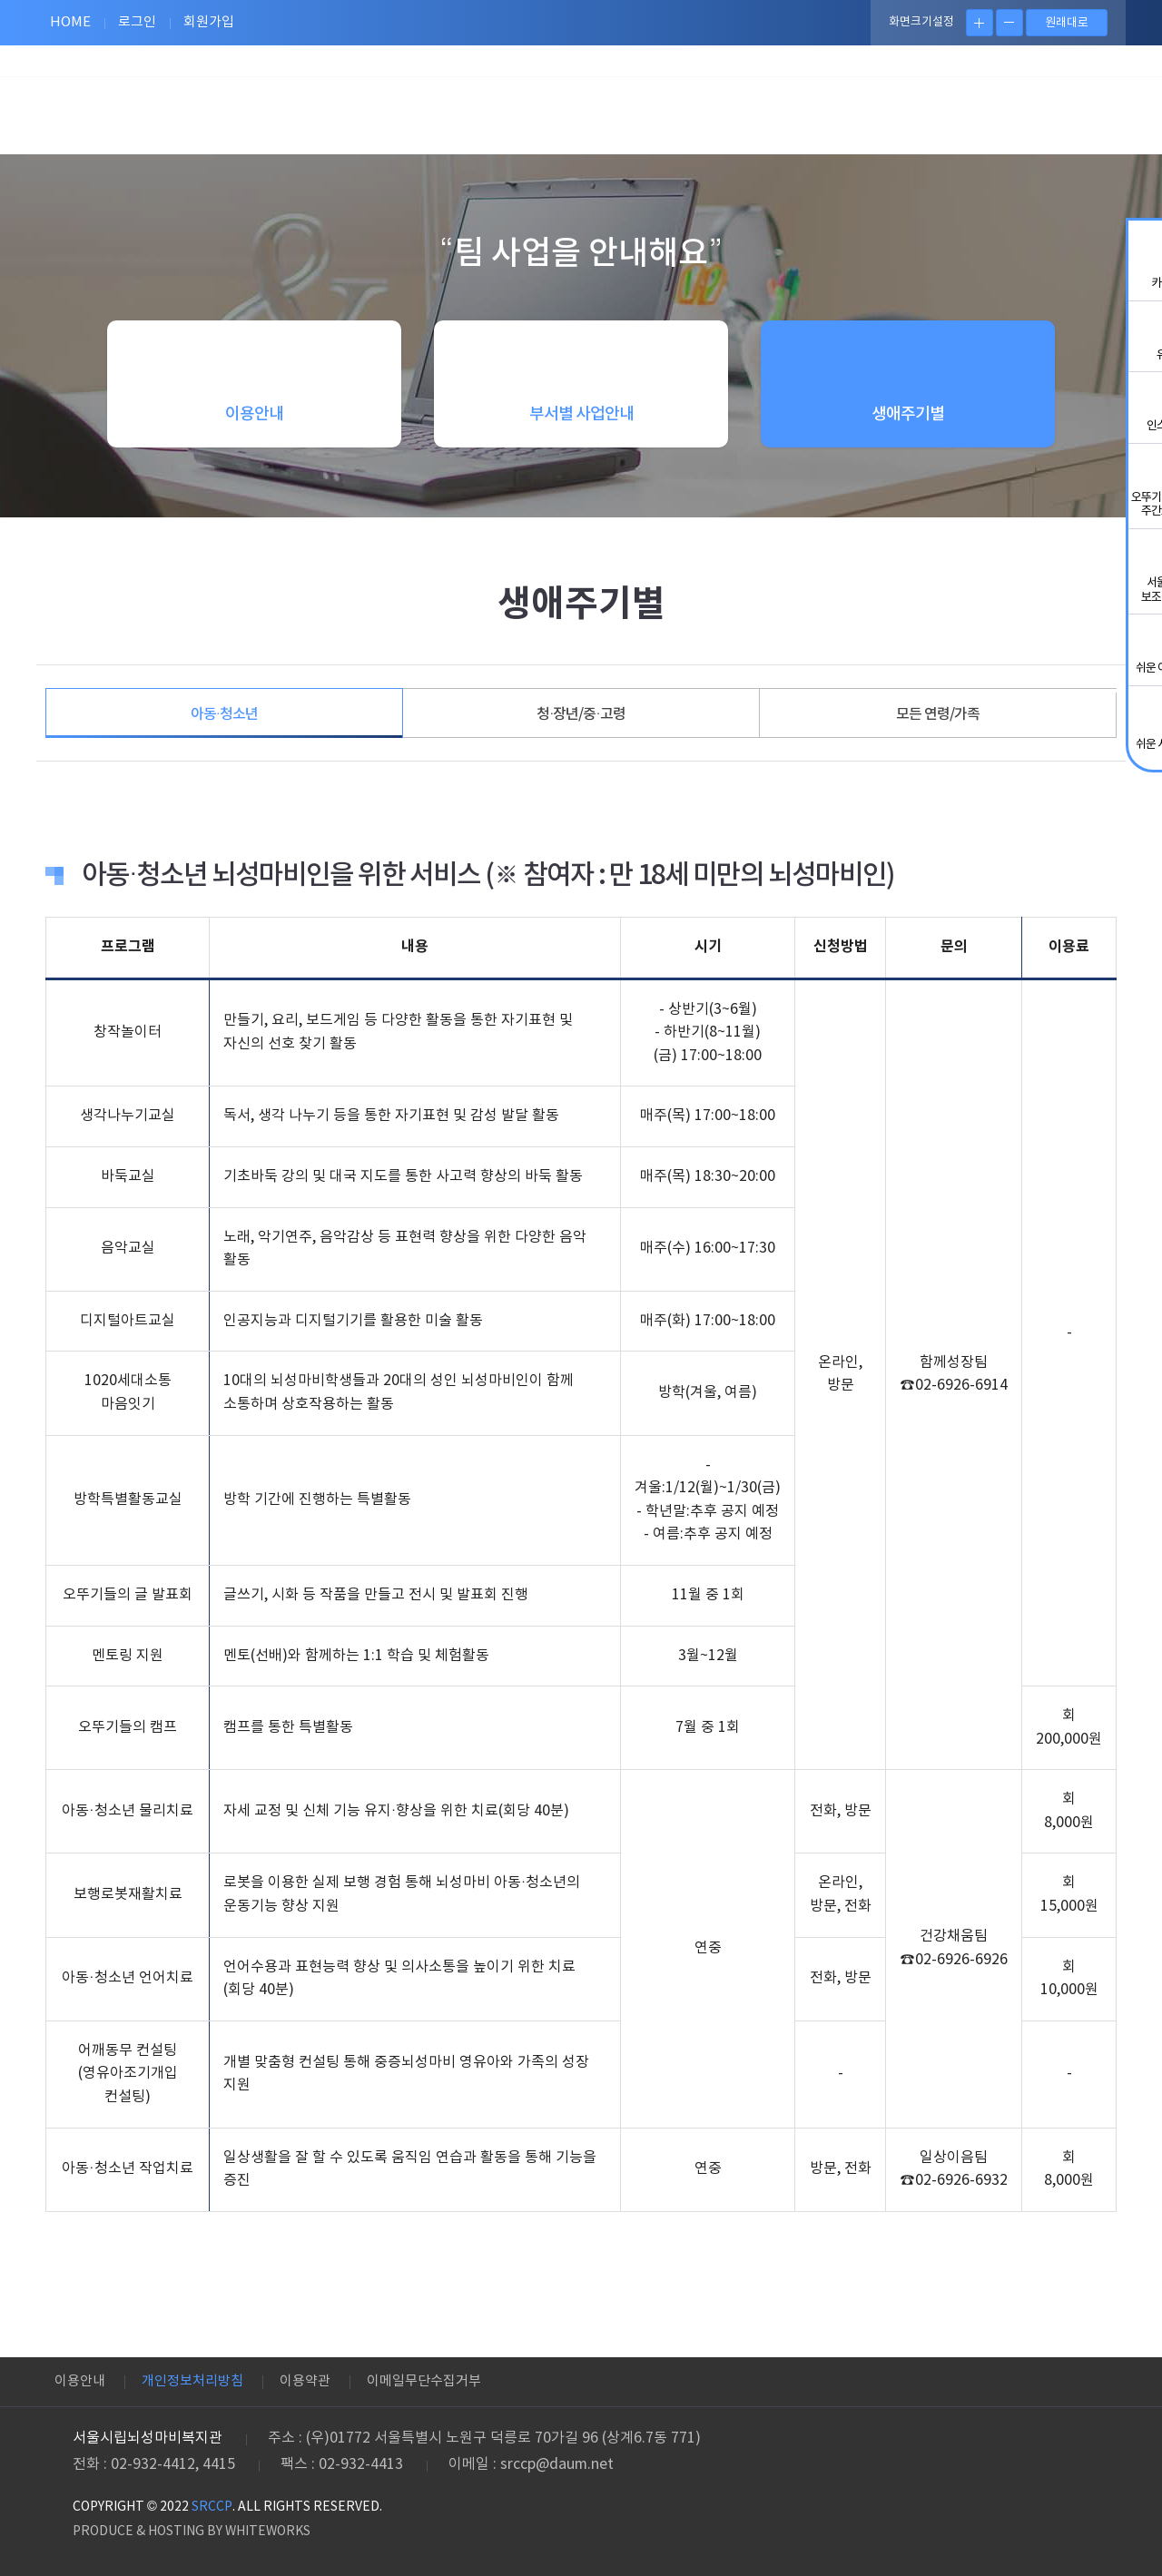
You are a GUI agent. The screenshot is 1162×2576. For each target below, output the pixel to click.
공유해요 (558, 103)
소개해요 (967, 103)
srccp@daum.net (557, 2464)
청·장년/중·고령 (581, 714)
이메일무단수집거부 (424, 2381)
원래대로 (1066, 23)
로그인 (137, 22)
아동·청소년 (224, 714)
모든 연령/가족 (938, 714)
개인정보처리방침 (192, 2381)
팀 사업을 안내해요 (422, 103)
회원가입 (208, 22)
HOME (70, 22)
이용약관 (305, 2381)
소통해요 (831, 103)
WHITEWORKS (267, 2531)
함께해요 (694, 103)
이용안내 (79, 2381)
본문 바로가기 (0, 0)
